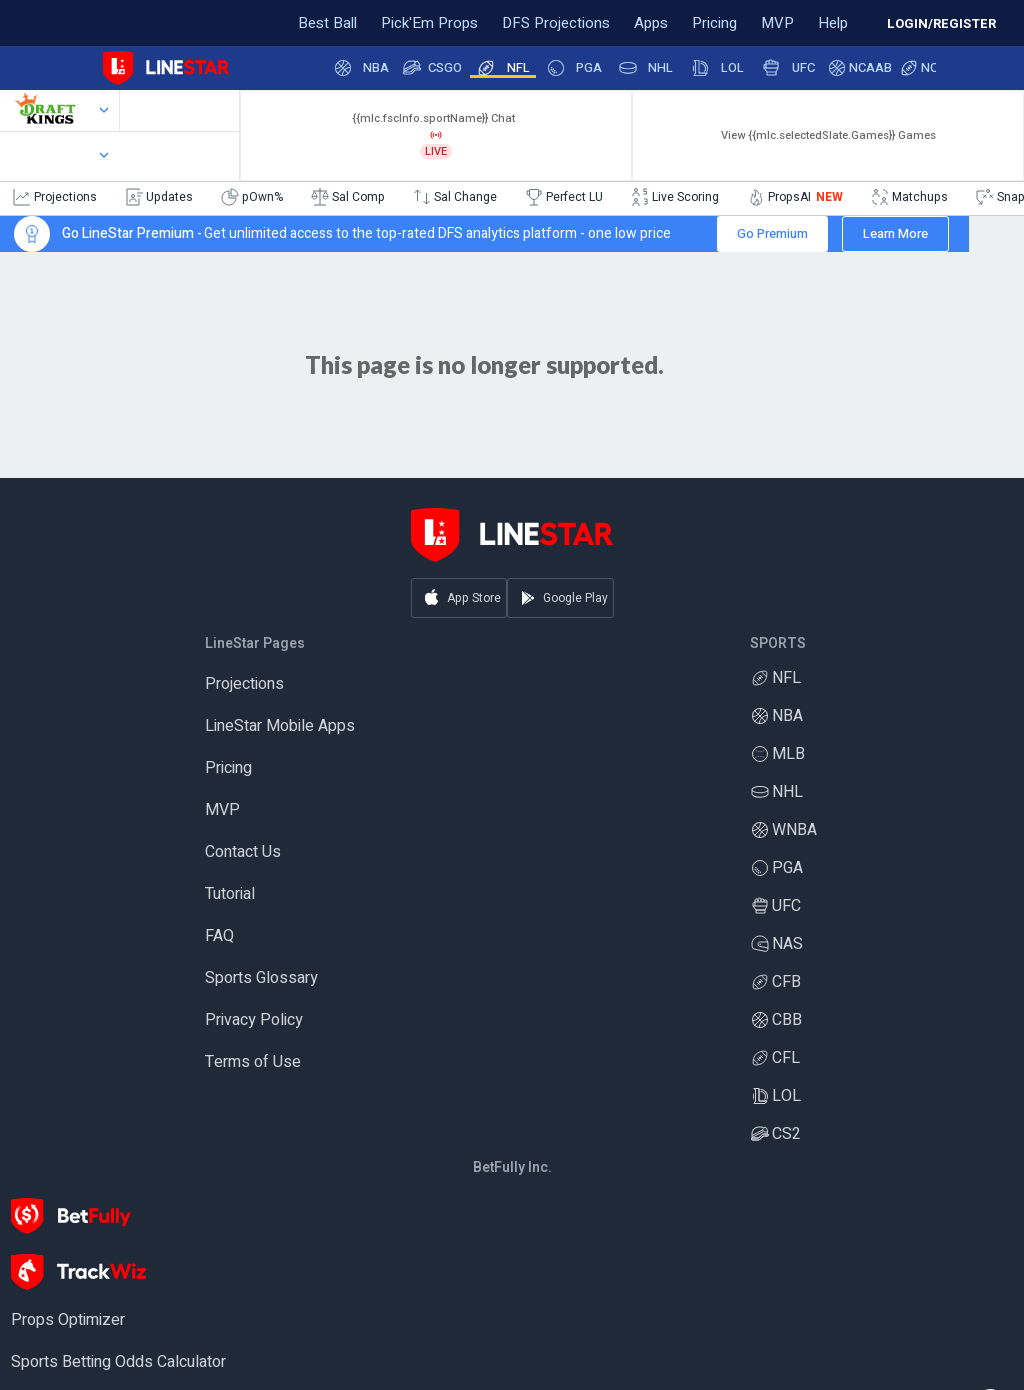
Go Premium (772, 233)
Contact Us (243, 853)
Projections (244, 685)
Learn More (895, 233)
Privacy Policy (254, 1021)
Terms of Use (253, 1063)
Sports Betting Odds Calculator (118, 1363)
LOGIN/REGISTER (941, 23)
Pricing (228, 769)
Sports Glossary (261, 979)
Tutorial (230, 895)
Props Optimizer (68, 1321)
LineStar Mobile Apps (280, 727)
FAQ (219, 937)
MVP (222, 811)
